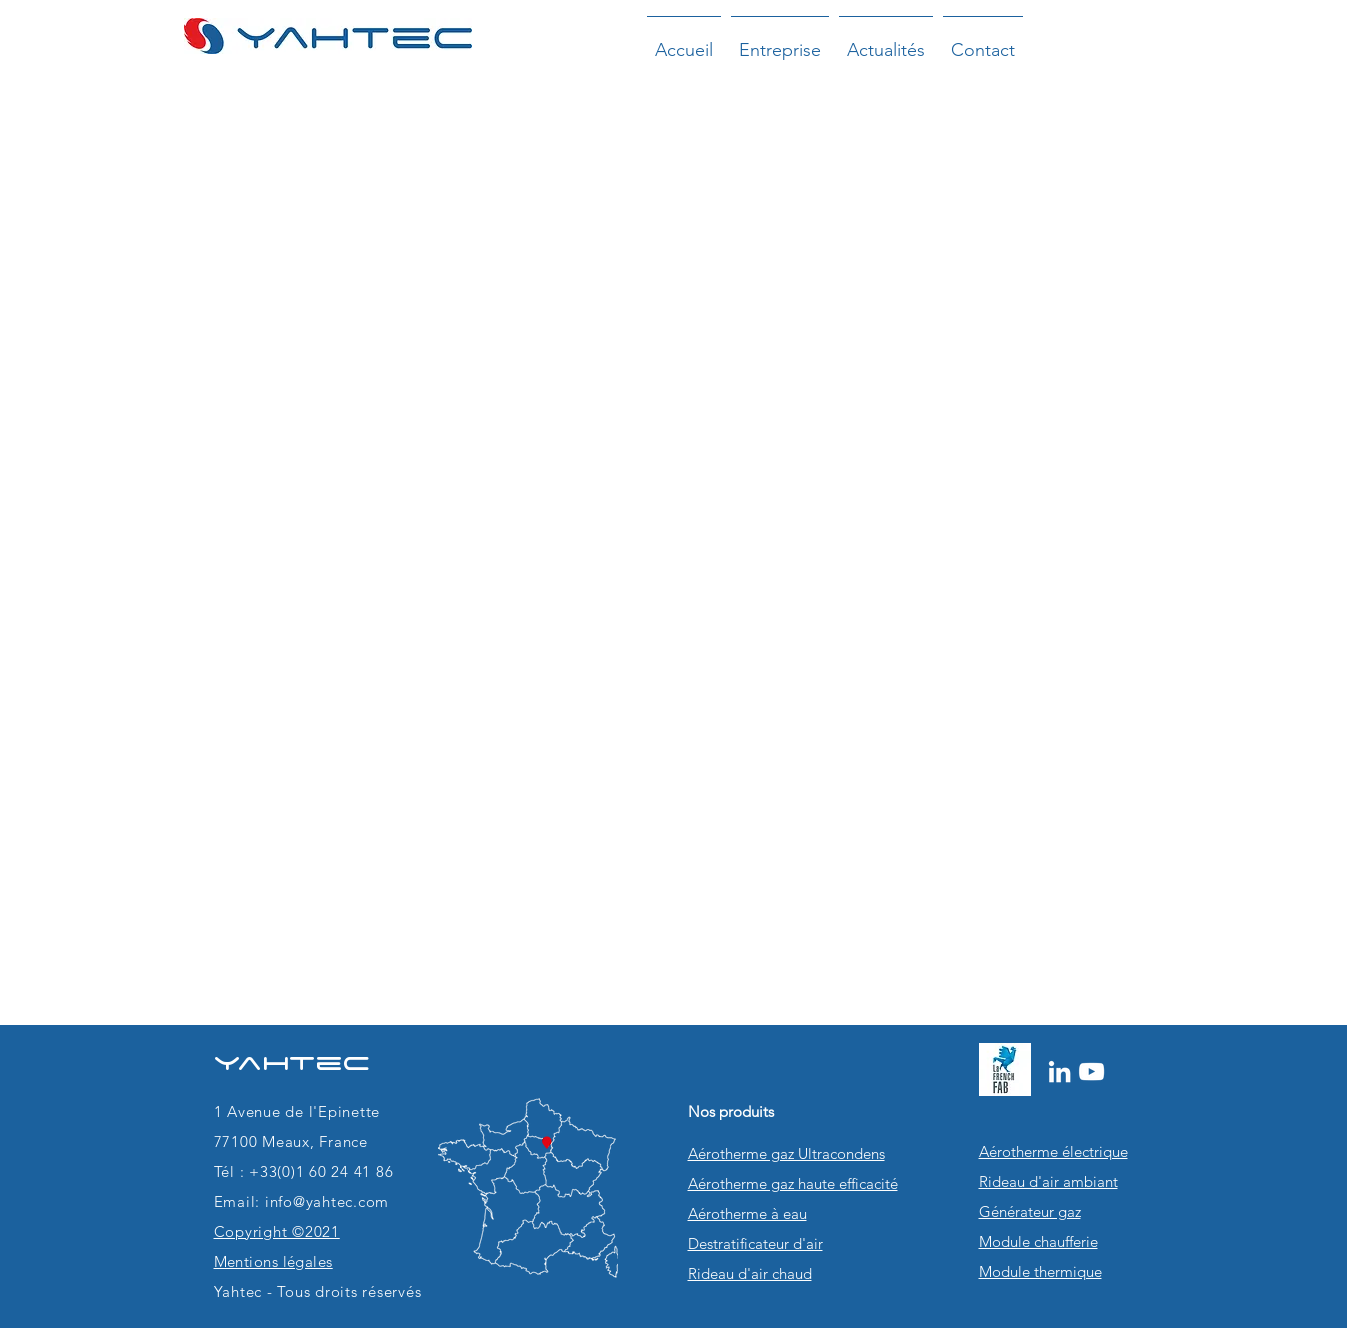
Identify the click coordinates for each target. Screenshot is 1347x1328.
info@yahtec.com (327, 1201)
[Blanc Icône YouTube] (1091, 1071)
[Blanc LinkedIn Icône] (1059, 1071)
